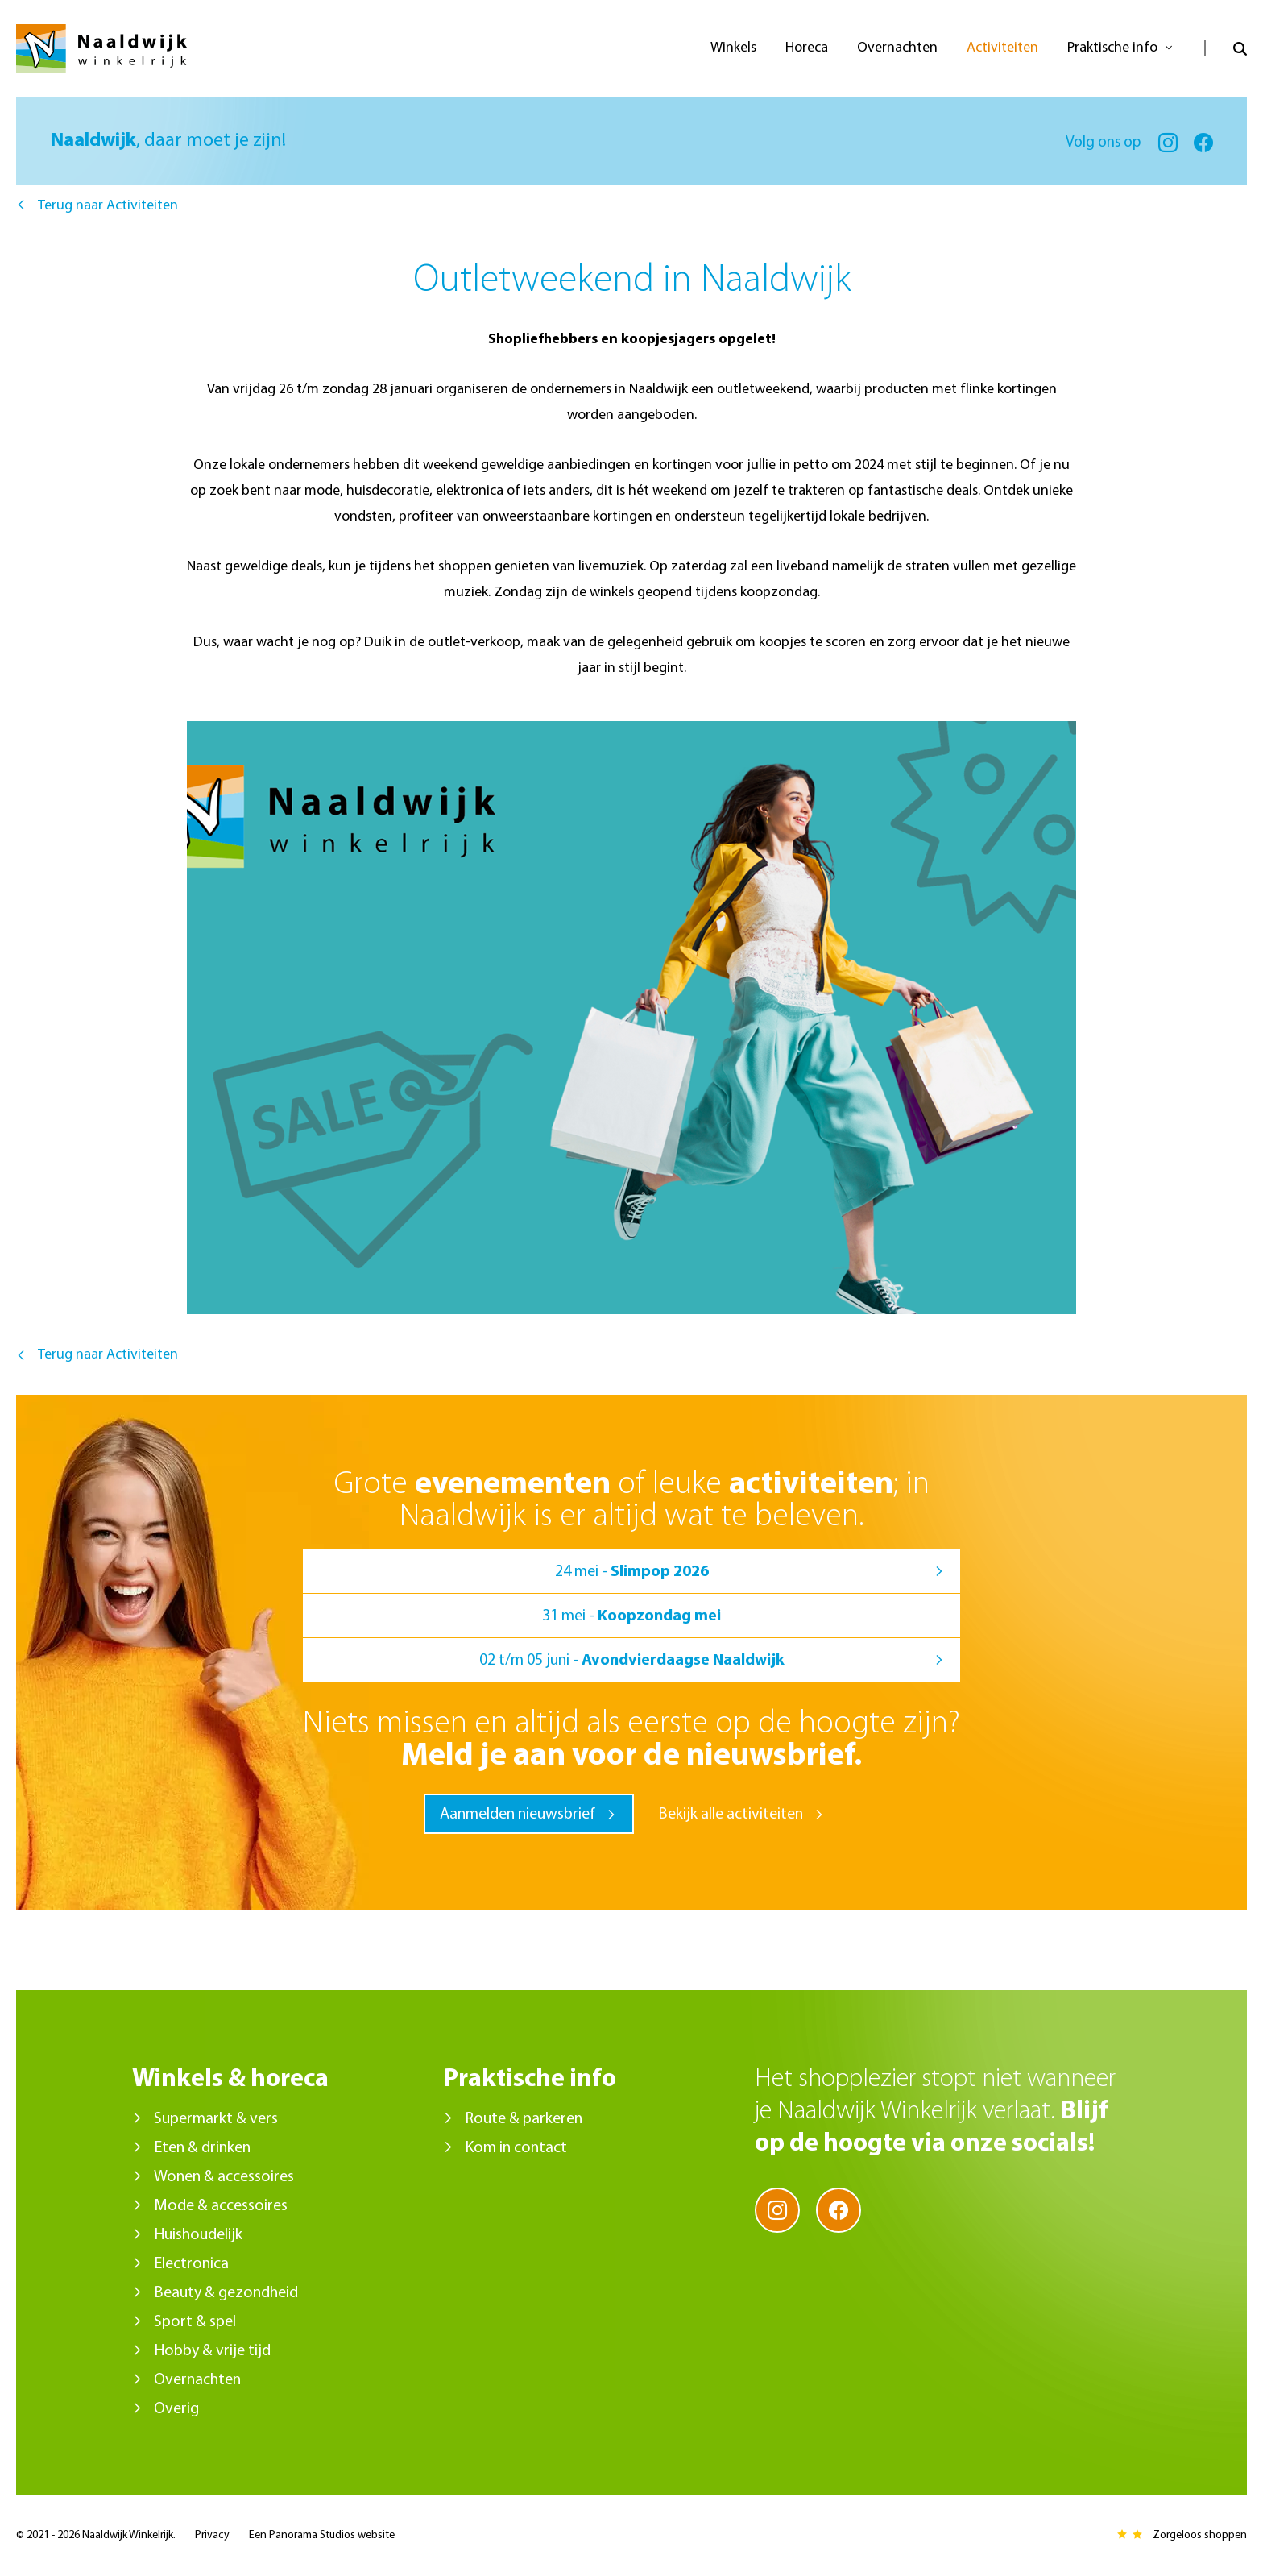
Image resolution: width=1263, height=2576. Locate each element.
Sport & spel (195, 2322)
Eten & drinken (202, 2148)
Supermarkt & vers (216, 2119)
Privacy (212, 2535)
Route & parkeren (523, 2119)
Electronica (191, 2264)
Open (1225, 48)
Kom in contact (516, 2148)
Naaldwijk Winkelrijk (101, 48)
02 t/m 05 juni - (632, 1661)
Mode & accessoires (221, 2206)
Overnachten (197, 2380)
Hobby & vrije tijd (212, 2351)
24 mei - (632, 1572)
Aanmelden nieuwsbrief (517, 1815)
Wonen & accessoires (224, 2177)
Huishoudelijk (198, 2235)
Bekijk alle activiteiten (730, 1815)
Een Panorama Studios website (322, 2535)
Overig (176, 2409)
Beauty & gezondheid (226, 2293)
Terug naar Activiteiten (108, 206)
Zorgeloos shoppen (1200, 2535)
